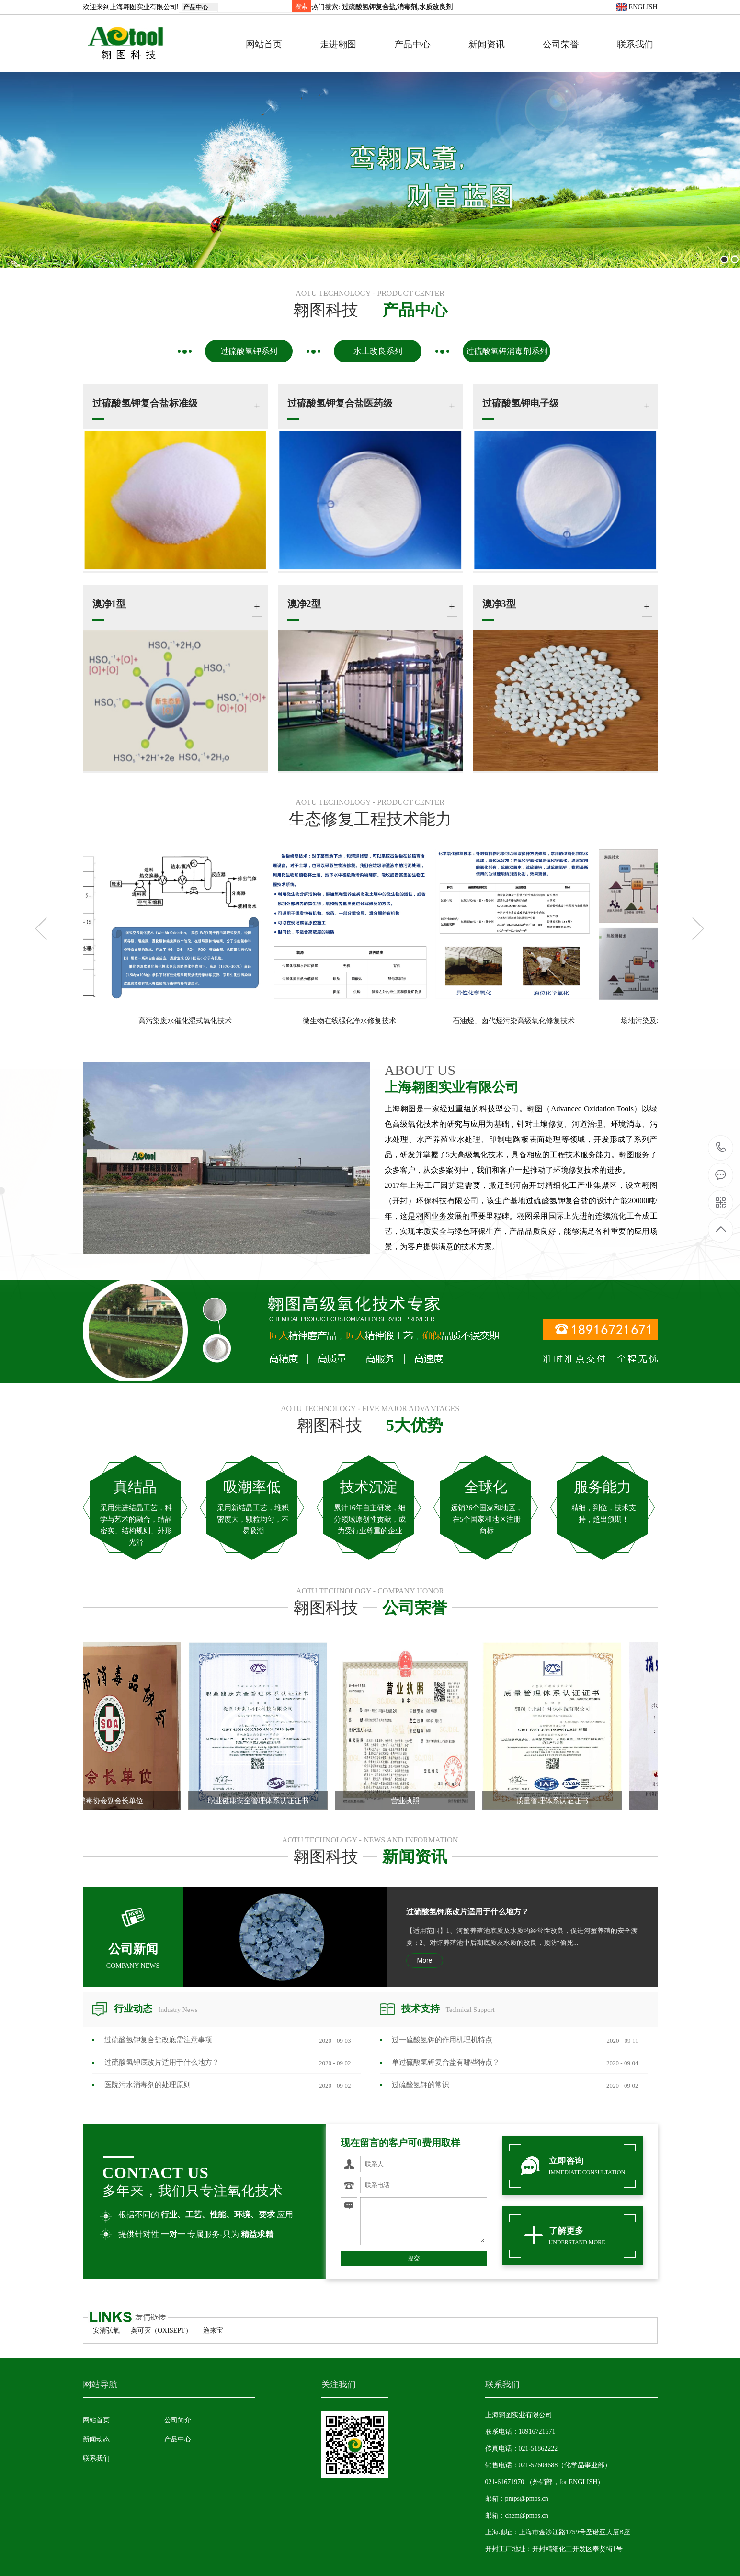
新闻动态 (96, 2439)
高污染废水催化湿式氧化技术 (326, 1021)
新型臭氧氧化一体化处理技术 (161, 1021)
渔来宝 (213, 2330)
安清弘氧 (106, 2330)
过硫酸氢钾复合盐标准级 (145, 403)
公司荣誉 (561, 44)
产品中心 (412, 44)
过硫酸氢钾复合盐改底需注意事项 (158, 2040)
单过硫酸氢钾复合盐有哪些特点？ (446, 2062)
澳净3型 (499, 604)
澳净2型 (304, 604)
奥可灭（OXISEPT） (161, 2330)
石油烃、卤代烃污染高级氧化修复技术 (654, 1021)
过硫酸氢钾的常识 (420, 2085)
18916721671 (721, 1147)
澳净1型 (109, 604)
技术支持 (448, 2008)
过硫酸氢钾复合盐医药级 (340, 403)
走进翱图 (338, 44)
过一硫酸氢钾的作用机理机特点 (442, 2040)
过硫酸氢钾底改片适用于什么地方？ (467, 1912)
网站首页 (264, 44)
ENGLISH (636, 7)
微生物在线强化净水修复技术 (490, 1021)
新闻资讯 (486, 44)
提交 (414, 2258)
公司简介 (177, 2420)
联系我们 (635, 44)
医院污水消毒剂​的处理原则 (147, 2085)
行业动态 (156, 2008)
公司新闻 (133, 1940)
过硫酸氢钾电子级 (520, 403)
